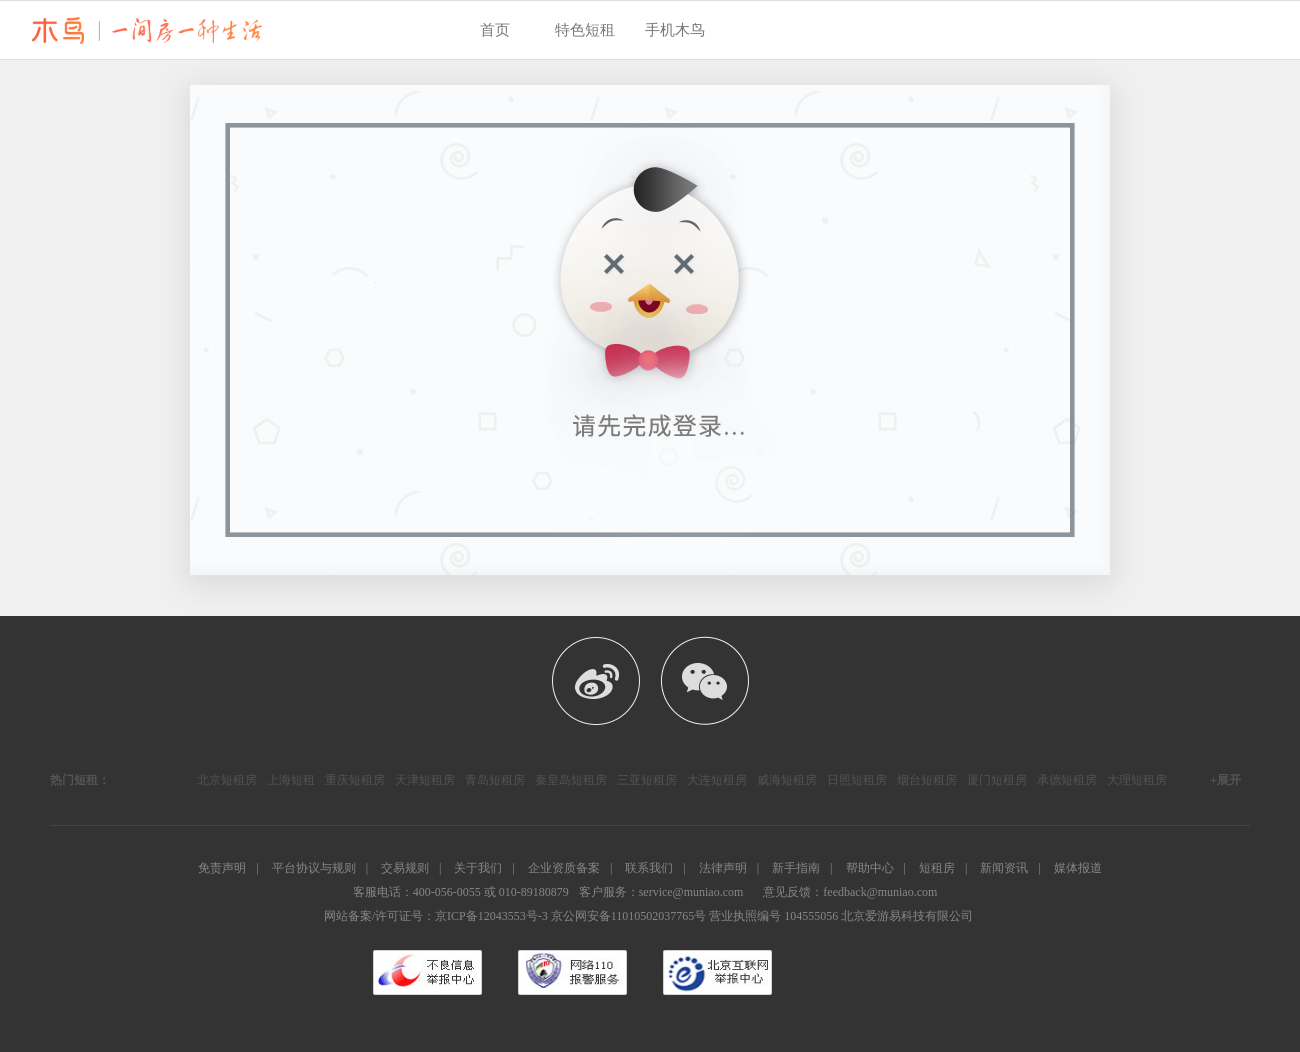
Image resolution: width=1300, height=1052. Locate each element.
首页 (495, 30)
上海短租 (291, 780)
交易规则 (405, 868)
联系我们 (649, 868)
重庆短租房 (355, 780)
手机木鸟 (675, 30)
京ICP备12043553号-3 (491, 916)
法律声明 (723, 868)
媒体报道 (1078, 868)
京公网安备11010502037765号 (629, 916)
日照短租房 (857, 780)
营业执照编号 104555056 (773, 916)
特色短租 (585, 30)
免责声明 (222, 868)
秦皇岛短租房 (571, 780)
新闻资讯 (1004, 868)
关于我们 (478, 868)
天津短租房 (425, 780)
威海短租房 (787, 780)
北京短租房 (227, 780)
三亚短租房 (647, 780)
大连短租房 (717, 780)
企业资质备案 (564, 868)
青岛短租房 (495, 780)
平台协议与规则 (314, 868)
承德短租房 (1067, 780)
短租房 (937, 868)
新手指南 (796, 868)
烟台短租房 (927, 780)
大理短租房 (1137, 780)
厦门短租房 (997, 780)
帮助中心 (870, 868)
